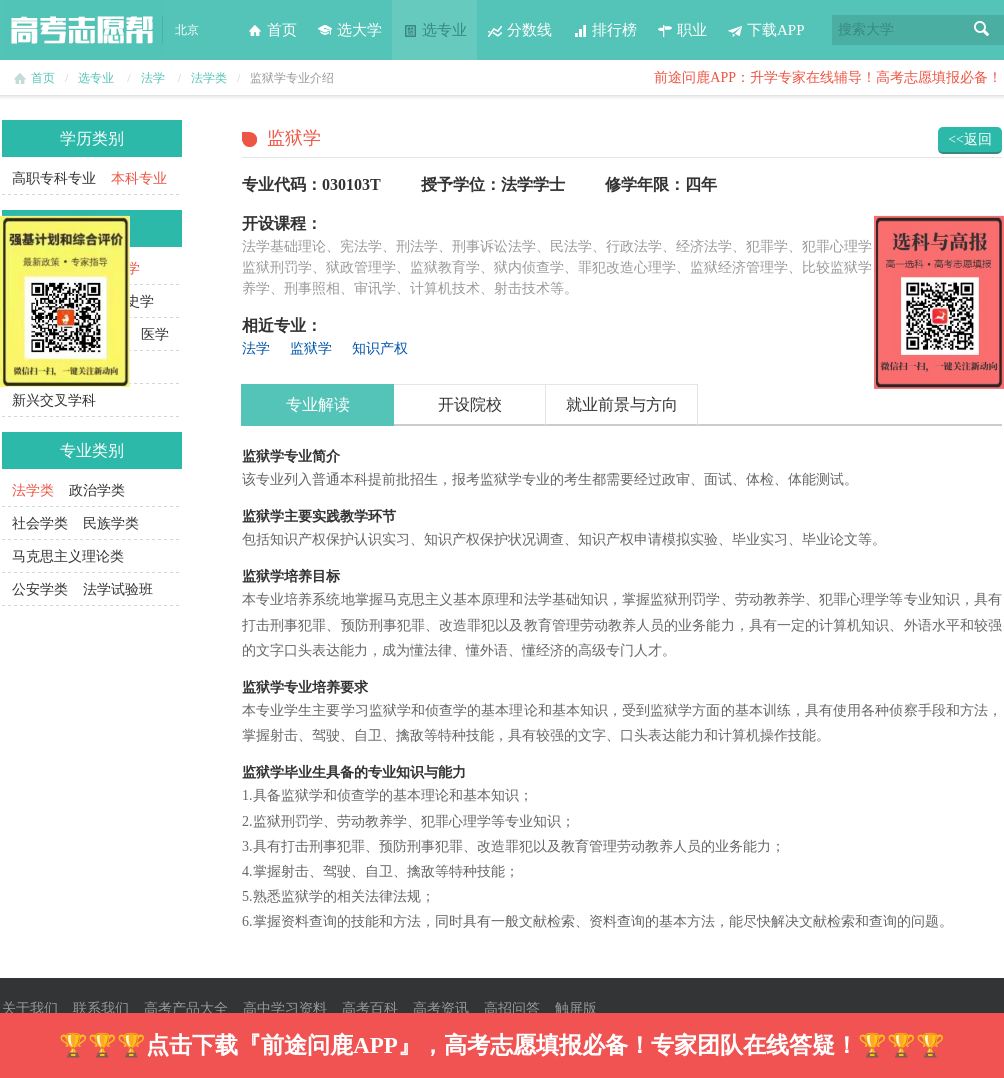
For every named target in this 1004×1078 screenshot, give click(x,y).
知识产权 (380, 348)
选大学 (349, 30)
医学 (155, 334)
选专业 (434, 30)
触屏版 (576, 1008)
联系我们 (101, 1008)
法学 (153, 78)
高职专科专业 (54, 178)
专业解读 (318, 404)
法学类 (209, 78)
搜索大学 (866, 29)
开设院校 (470, 404)
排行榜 (604, 30)
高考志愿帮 (82, 30)
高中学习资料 (285, 1008)
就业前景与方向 (622, 404)
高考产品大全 (186, 1008)
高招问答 (512, 1008)
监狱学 (311, 348)
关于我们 (30, 1008)
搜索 (982, 30)
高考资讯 (441, 1008)
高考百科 (370, 1008)
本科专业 (139, 178)
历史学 (133, 301)
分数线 (519, 30)
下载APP (766, 30)
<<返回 (970, 139)
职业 (682, 30)
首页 (272, 30)
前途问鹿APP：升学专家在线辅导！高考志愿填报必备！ (828, 77)
